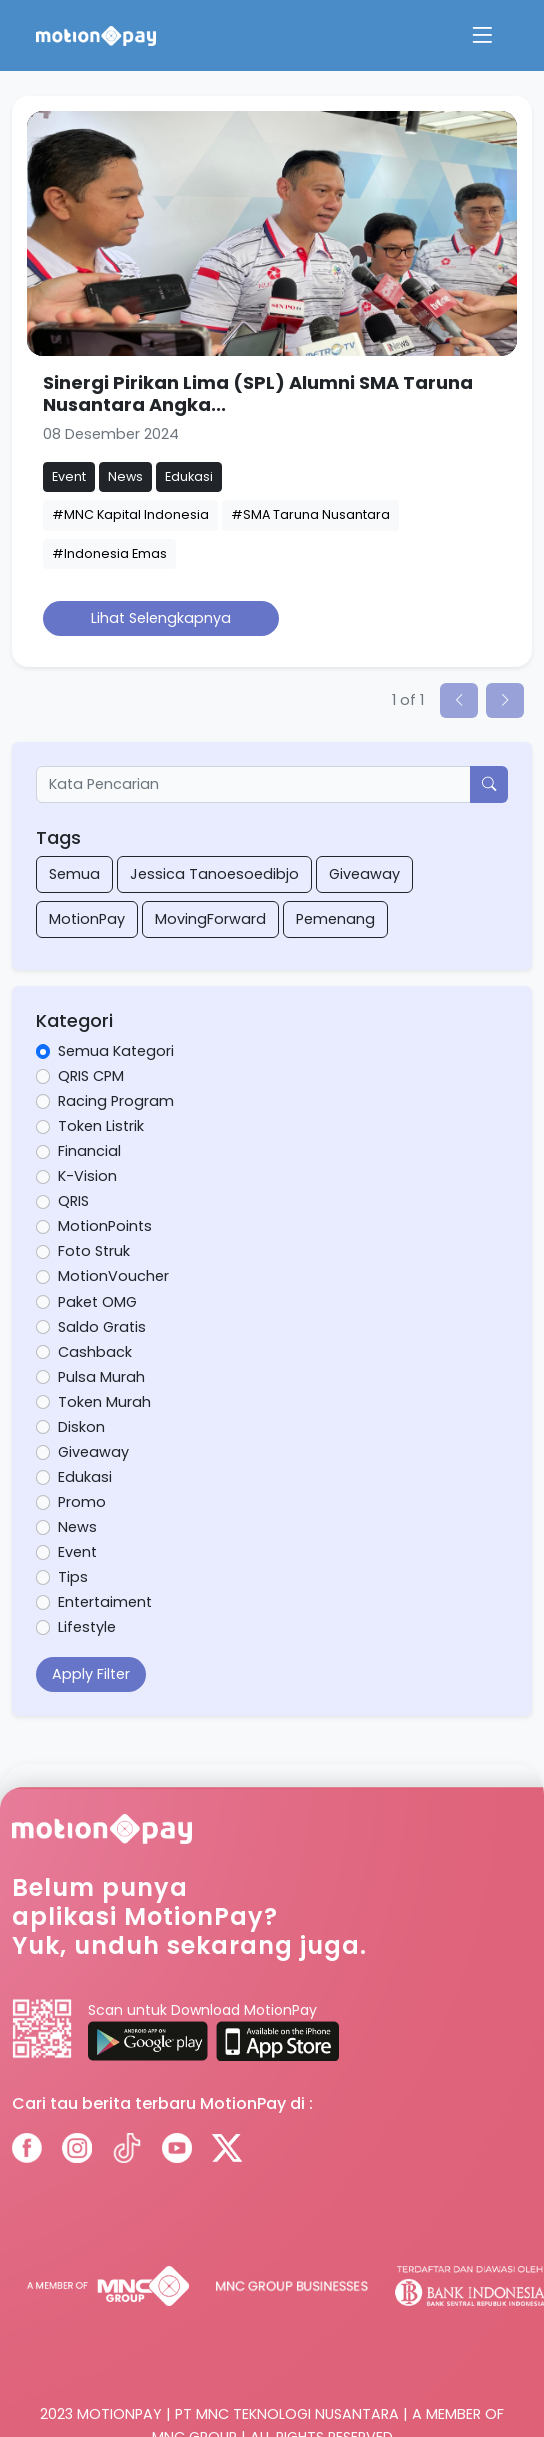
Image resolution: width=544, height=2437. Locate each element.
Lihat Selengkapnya (161, 618)
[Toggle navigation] (482, 35)
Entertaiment (105, 1602)
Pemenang (335, 919)
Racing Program (116, 1101)
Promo (82, 1502)
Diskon (81, 1427)
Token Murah (104, 1402)
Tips (73, 1577)
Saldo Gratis (102, 1327)
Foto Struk (94, 1251)
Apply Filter (91, 1674)
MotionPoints (105, 1226)
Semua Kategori (116, 1051)
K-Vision (87, 1176)
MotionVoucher (113, 1276)
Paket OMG (97, 1302)
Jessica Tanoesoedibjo (214, 874)
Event (77, 1552)
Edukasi (85, 1477)
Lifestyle (87, 1627)
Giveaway (364, 874)
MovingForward (210, 919)
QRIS (73, 1201)
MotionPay (87, 919)
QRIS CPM (91, 1076)
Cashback (95, 1352)
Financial (89, 1151)
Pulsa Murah (101, 1377)
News (77, 1527)
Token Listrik (101, 1126)
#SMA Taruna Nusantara (310, 514)
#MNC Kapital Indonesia (130, 514)
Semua (74, 874)
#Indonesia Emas (109, 553)
